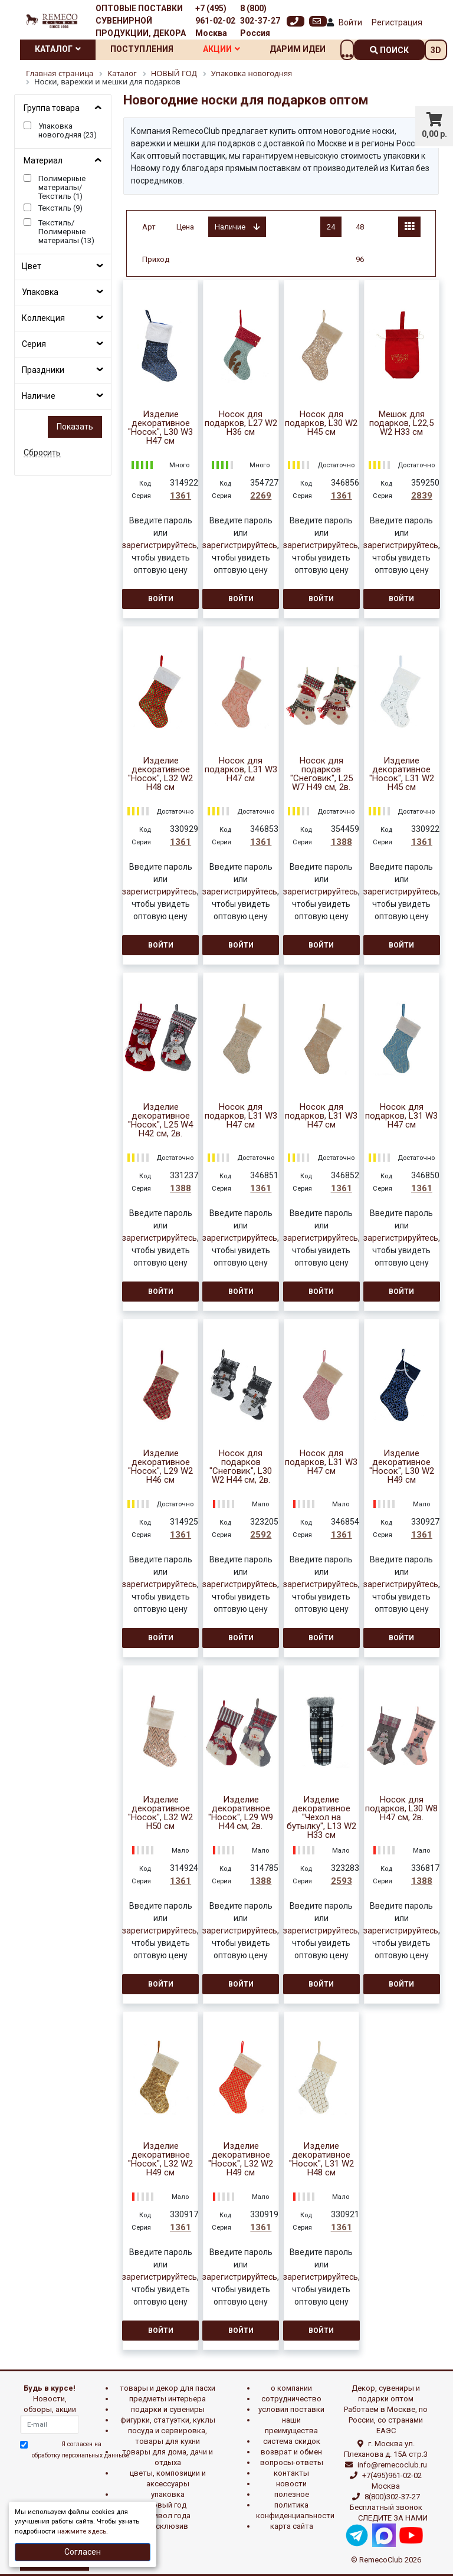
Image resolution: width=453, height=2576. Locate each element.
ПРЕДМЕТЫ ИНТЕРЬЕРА (167, 2398)
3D (436, 50)
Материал (43, 160)
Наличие (38, 396)
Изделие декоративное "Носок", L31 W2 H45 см (401, 774)
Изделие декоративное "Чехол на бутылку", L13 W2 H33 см (321, 1817)
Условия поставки (291, 2409)
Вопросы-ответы (291, 2462)
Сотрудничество (291, 2398)
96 (360, 259)
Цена (185, 226)
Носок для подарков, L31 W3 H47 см (241, 769)
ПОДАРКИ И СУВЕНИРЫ (168, 2409)
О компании (291, 2388)
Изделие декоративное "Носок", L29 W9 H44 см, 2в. (240, 1813)
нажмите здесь (81, 2531)
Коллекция (43, 318)
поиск (389, 50)
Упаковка (40, 292)
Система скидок (291, 2441)
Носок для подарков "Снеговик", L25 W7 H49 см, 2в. (321, 774)
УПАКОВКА (168, 2494)
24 (331, 226)
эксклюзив (167, 2526)
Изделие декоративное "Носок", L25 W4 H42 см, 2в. (160, 1120)
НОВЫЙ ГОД (167, 2504)
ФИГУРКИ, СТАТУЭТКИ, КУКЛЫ (167, 2420)
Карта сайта (291, 2526)
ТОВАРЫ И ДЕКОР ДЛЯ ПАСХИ (167, 2388)
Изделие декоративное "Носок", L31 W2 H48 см (321, 2159)
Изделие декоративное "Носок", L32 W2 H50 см (160, 1813)
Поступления (141, 49)
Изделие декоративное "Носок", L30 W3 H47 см (160, 427)
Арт (149, 226)
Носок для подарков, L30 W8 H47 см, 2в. (401, 1808)
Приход (155, 259)
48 (360, 226)
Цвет (31, 266)
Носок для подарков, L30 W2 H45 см (321, 423)
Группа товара (52, 108)
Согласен (82, 2552)
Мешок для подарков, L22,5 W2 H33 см (401, 423)
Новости (291, 2483)
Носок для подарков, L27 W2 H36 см (241, 423)
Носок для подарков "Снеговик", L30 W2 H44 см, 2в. (240, 1466)
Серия (34, 344)
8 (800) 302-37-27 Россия (260, 21)
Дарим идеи (298, 49)
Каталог (58, 49)
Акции (221, 49)
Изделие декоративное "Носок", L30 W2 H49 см (401, 1466)
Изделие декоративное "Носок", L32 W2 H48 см (160, 774)
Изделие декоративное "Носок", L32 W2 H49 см (160, 2159)
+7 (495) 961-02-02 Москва (215, 21)
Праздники (43, 370)
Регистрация (397, 22)
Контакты (291, 2473)
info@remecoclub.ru (392, 2464)
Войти (350, 22)
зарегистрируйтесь (159, 545)
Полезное (291, 2494)
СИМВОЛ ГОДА (168, 2515)
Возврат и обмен (291, 2451)
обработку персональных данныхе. (81, 2455)
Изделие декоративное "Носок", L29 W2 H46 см (160, 1466)
